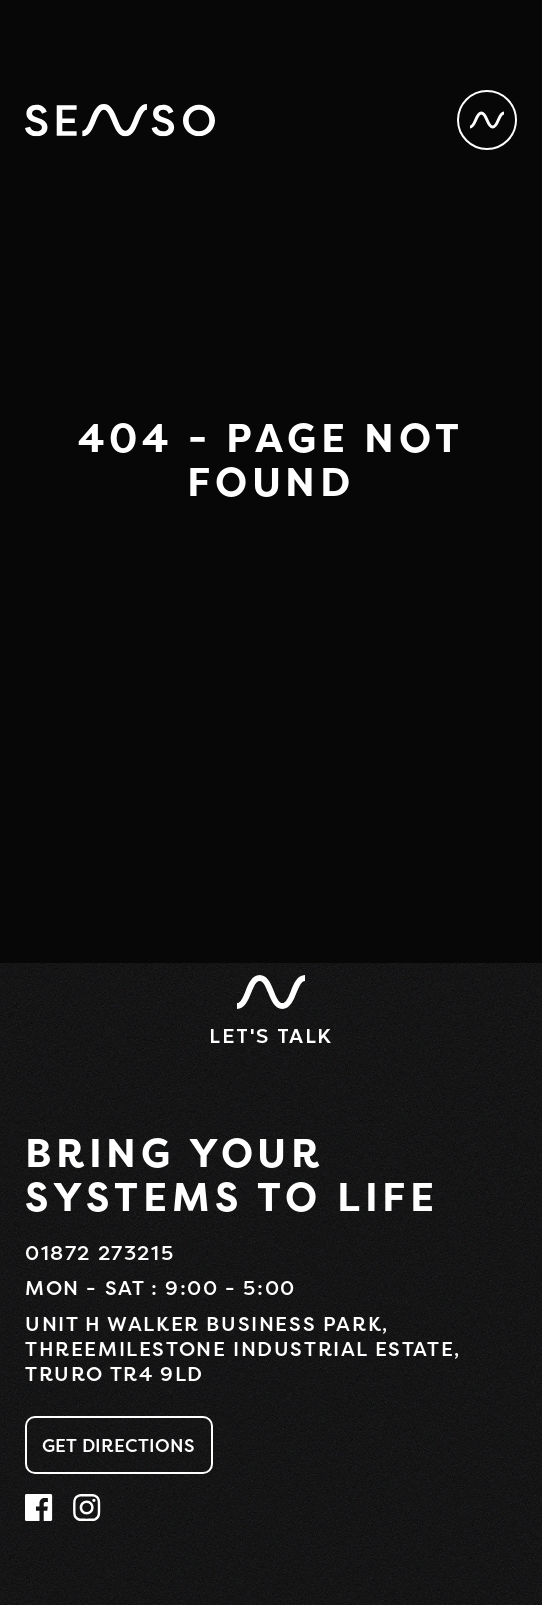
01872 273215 (99, 1252)
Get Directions (119, 1445)
